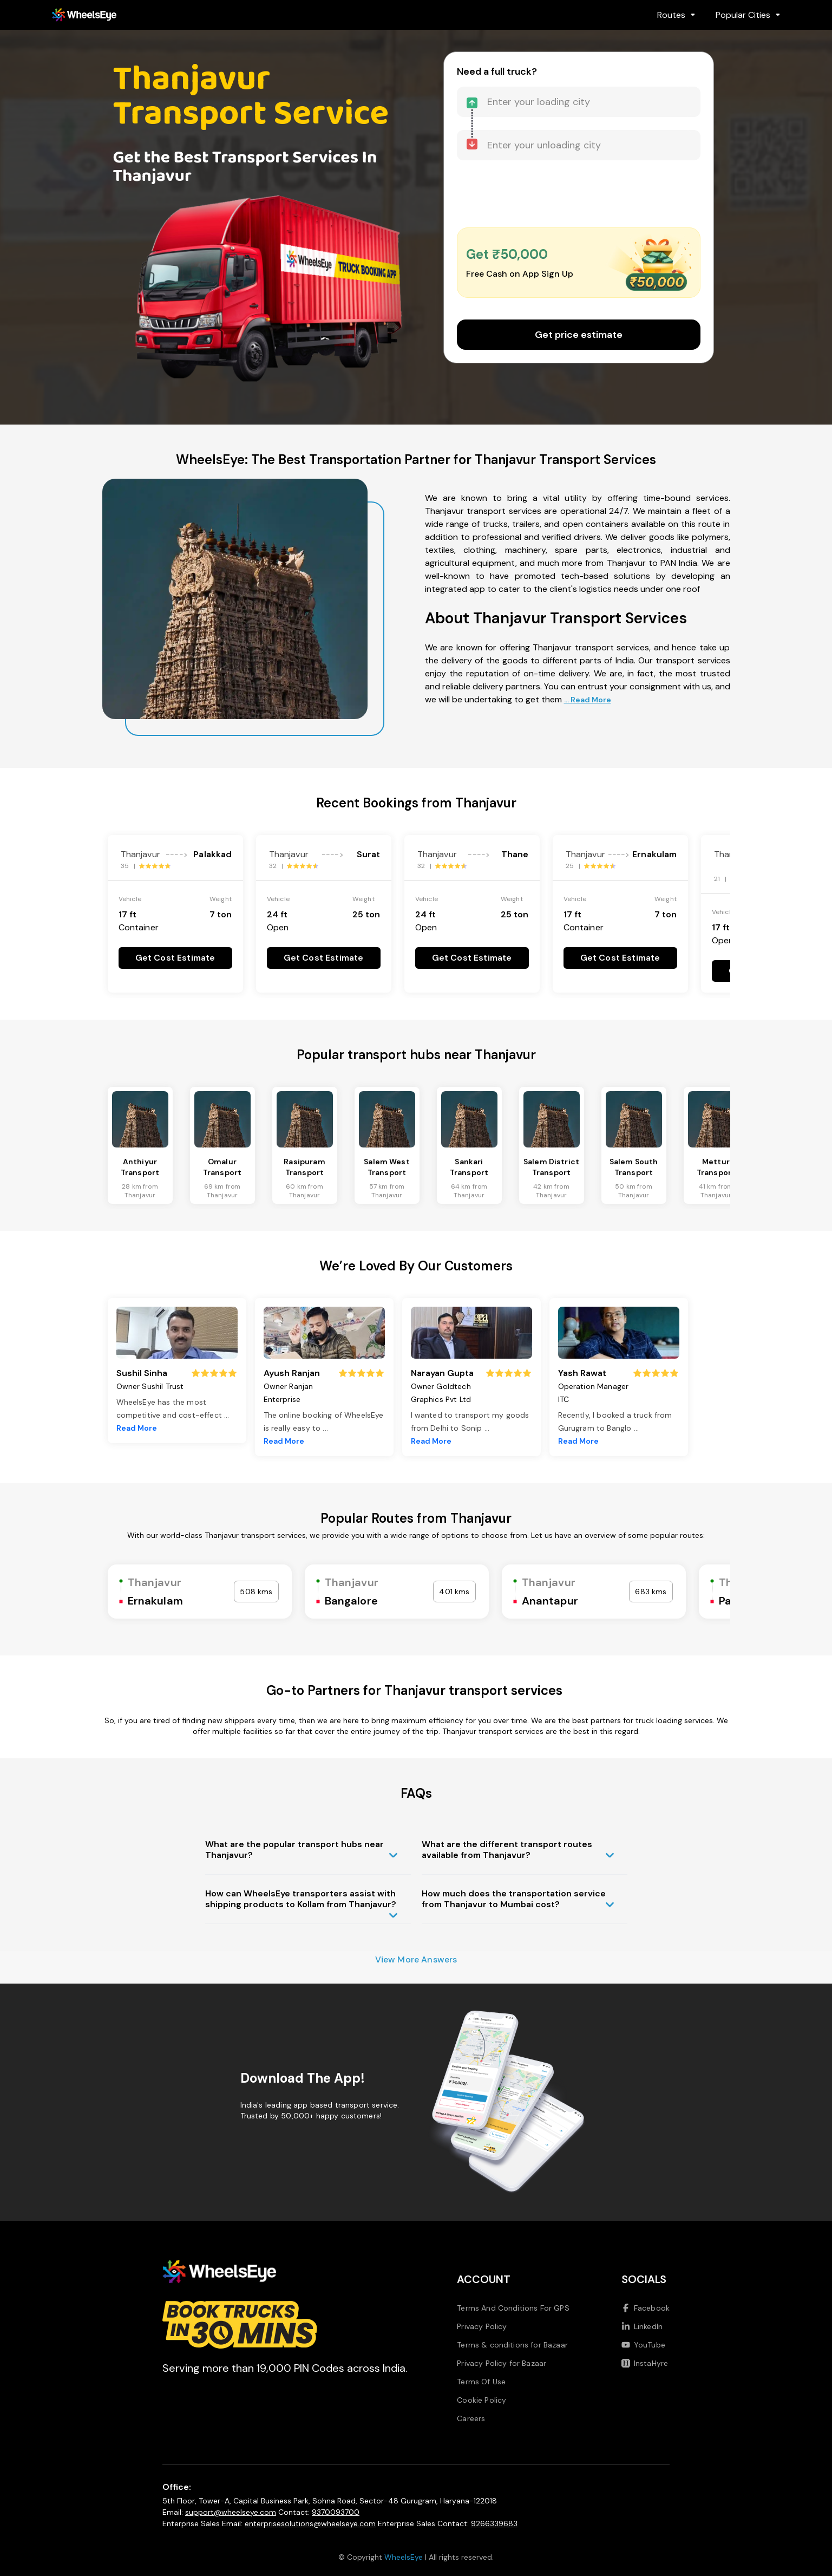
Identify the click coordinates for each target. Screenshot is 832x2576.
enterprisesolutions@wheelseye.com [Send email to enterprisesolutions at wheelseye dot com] (310, 2523)
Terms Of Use (481, 2381)
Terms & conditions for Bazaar (512, 2345)
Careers (471, 2418)
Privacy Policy (482, 2326)
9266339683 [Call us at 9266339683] (494, 2523)
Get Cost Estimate (175, 957)
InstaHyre (644, 2363)
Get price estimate (579, 334)
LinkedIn (642, 2326)
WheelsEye (403, 2557)
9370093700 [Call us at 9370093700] (335, 2512)
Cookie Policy (481, 2400)
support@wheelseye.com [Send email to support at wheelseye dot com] (230, 2512)
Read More (136, 1428)
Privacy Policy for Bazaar (501, 2363)
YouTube (643, 2345)
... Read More (587, 700)
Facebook (645, 2308)
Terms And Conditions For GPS (513, 2308)
